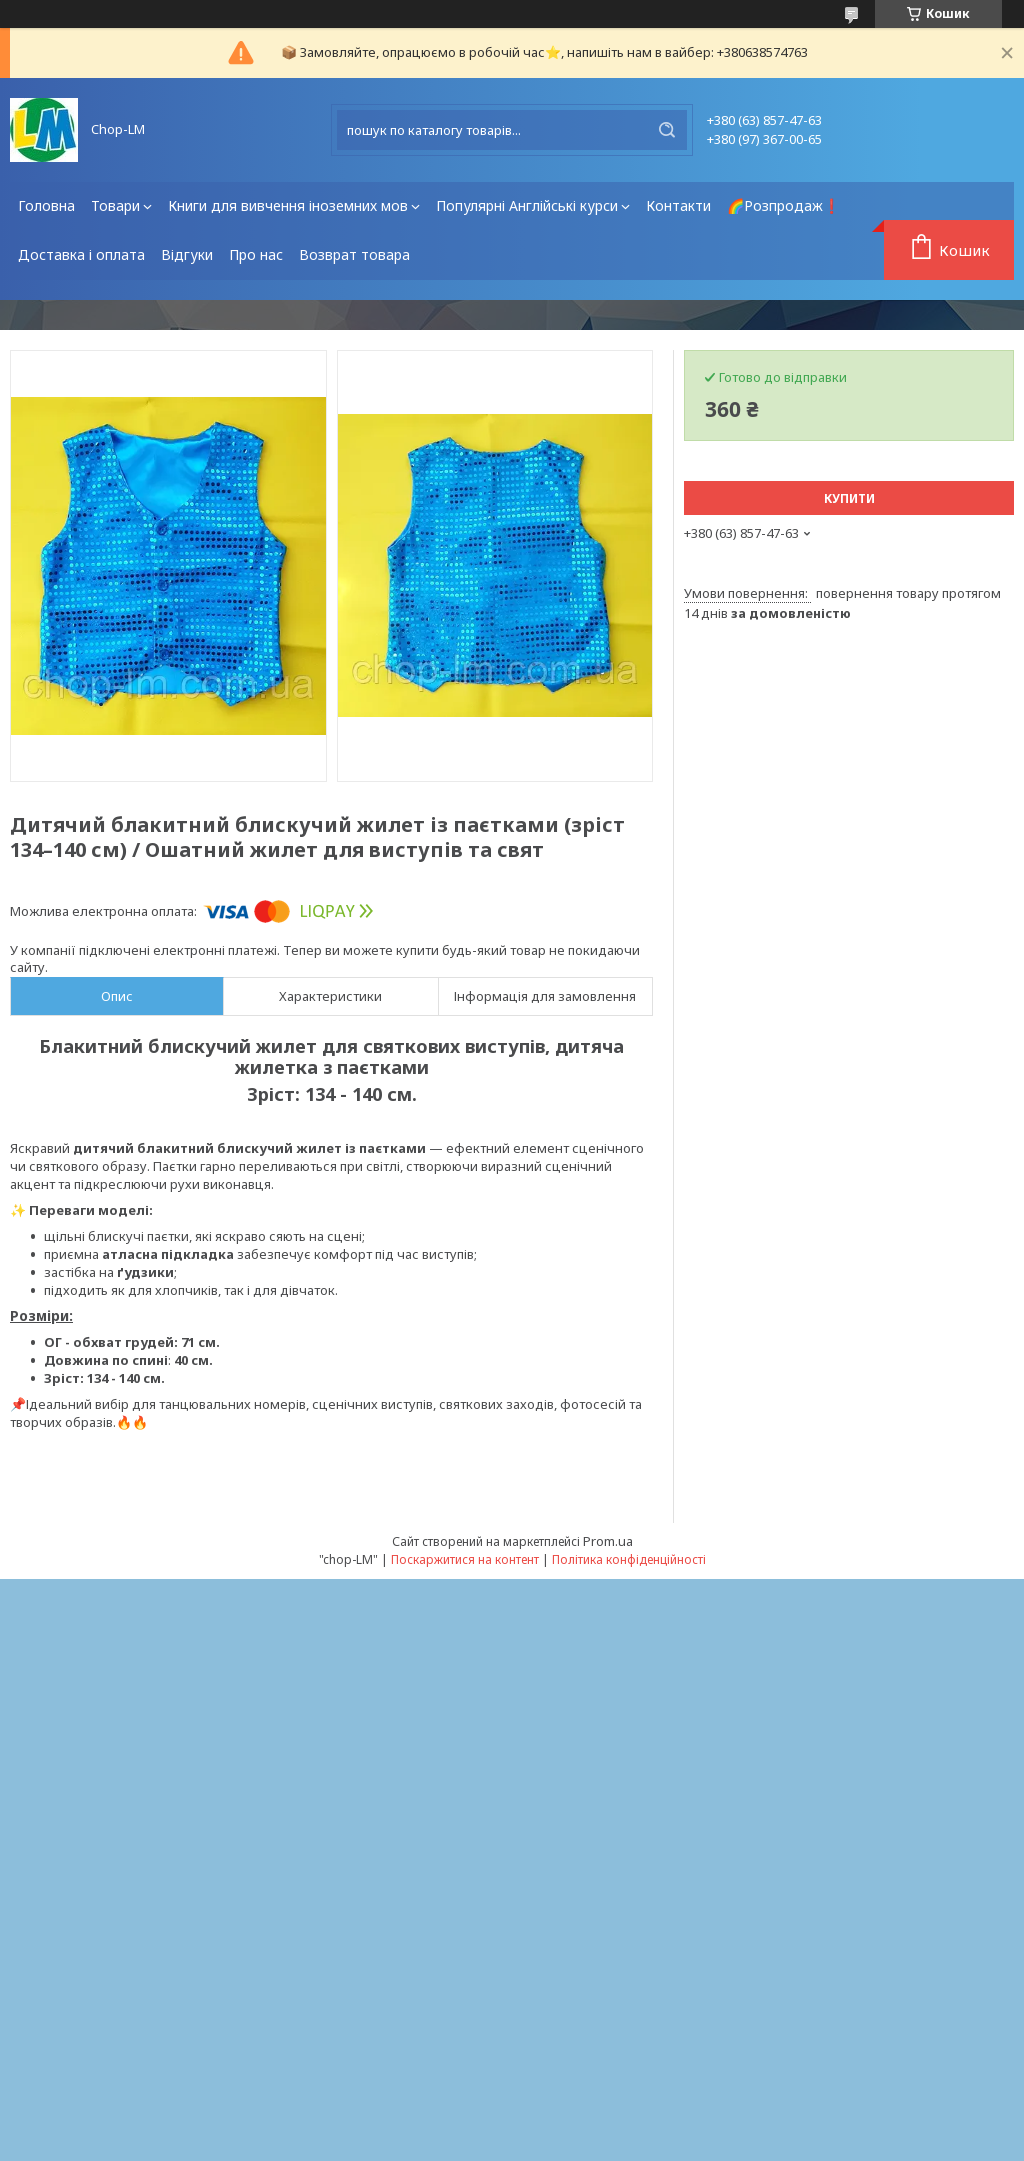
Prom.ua (608, 1541)
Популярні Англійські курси (527, 205)
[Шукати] (667, 130)
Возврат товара (354, 254)
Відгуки (187, 254)
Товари (115, 205)
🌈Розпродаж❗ (783, 205)
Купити (849, 498)
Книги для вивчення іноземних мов (288, 205)
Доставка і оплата (81, 254)
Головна (46, 205)
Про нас (256, 254)
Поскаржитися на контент (465, 1559)
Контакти (678, 205)
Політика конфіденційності (629, 1559)
